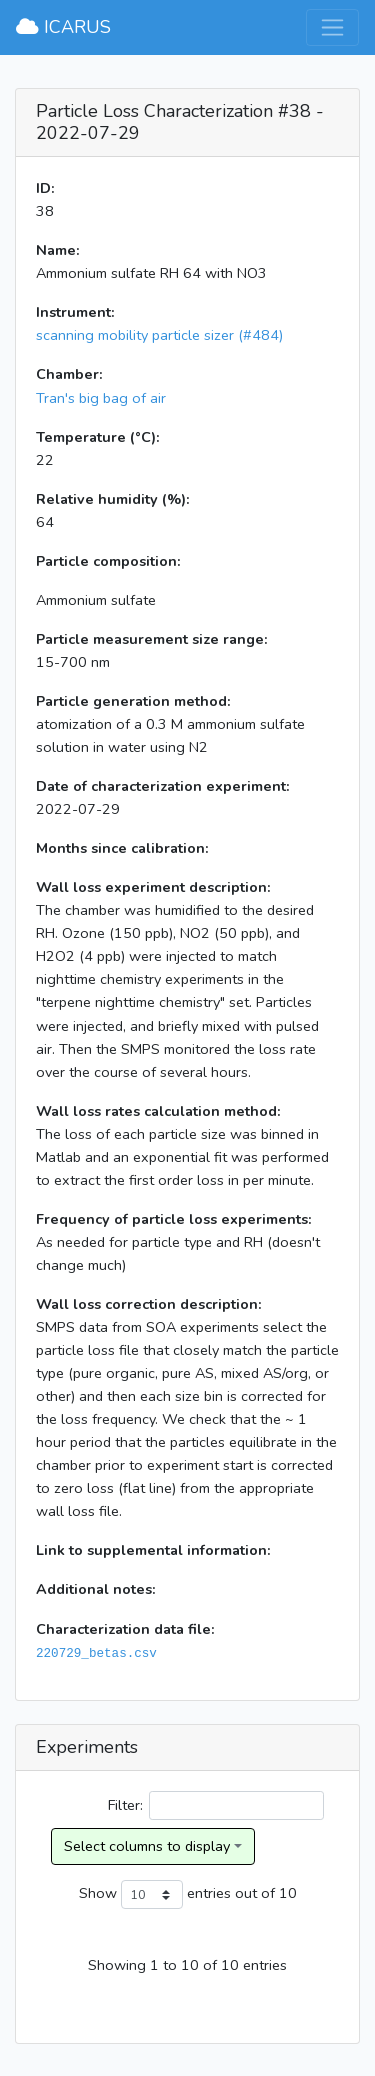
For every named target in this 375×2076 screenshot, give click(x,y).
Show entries (155, 1894)
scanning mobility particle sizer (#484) (159, 335)
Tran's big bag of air (101, 398)
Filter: (216, 1805)
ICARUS (63, 27)
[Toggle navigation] (332, 27)
